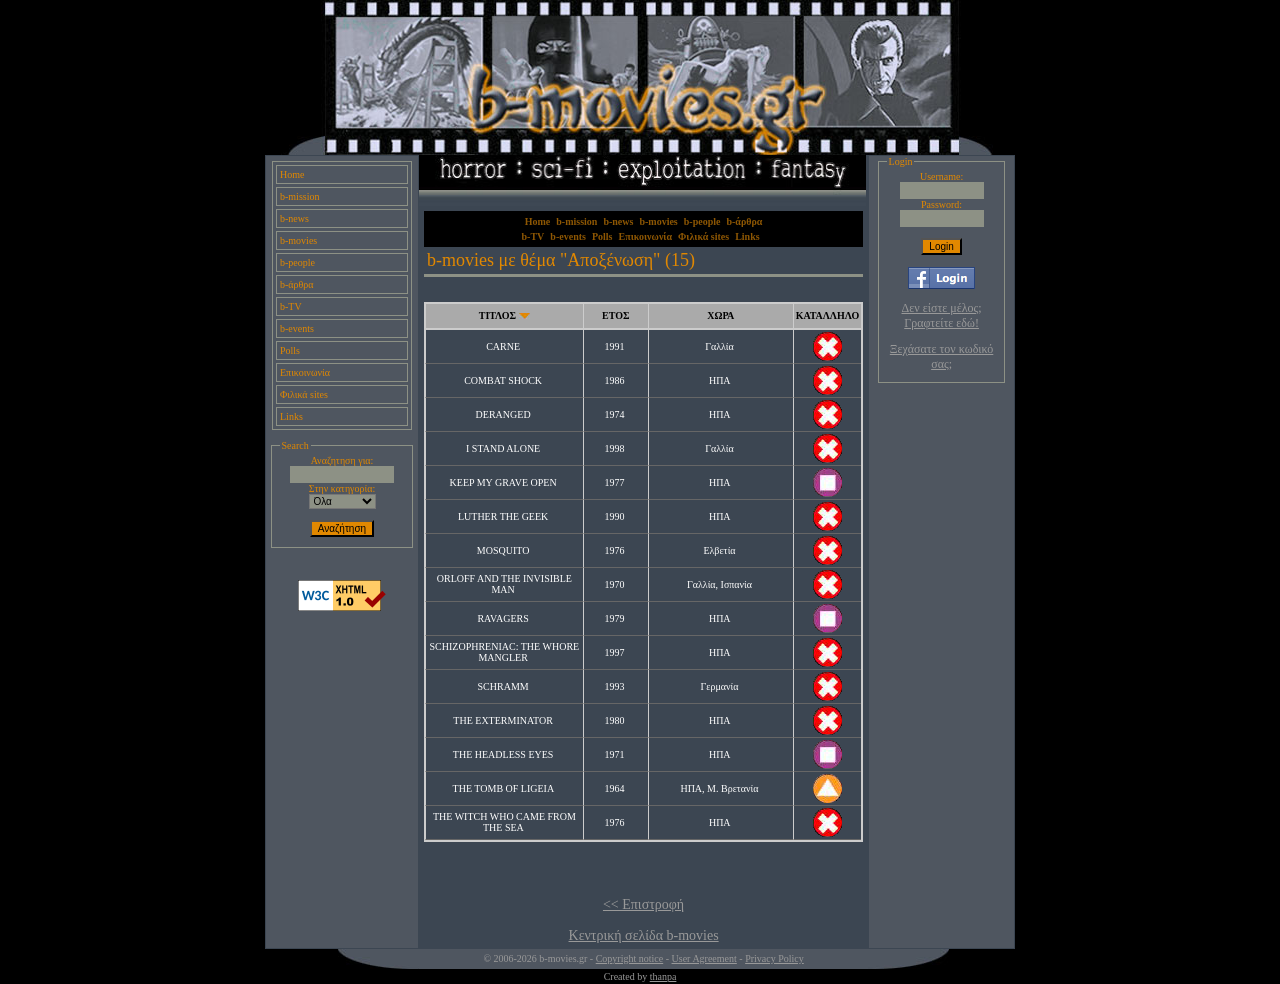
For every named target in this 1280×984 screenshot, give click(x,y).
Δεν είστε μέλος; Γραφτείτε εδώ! (942, 315)
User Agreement (704, 958)
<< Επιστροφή (643, 904)
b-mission (299, 196)
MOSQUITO (503, 550)
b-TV (291, 306)
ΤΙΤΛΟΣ (497, 315)
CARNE (503, 346)
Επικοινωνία (305, 372)
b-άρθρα (297, 284)
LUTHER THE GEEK (503, 516)
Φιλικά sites (304, 394)
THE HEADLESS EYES (503, 754)
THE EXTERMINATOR (503, 720)
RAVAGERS (502, 618)
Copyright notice (630, 958)
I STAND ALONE (503, 448)
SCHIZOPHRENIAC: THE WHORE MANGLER (505, 652)
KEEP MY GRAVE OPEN (503, 482)
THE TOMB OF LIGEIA (503, 788)
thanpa (663, 976)
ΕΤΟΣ (615, 315)
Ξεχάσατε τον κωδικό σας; (941, 356)
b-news (294, 218)
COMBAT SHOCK (503, 380)
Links (291, 416)
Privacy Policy (774, 958)
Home (292, 174)
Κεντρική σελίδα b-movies (644, 935)
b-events (297, 328)
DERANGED (503, 414)
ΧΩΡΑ (720, 315)
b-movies (298, 240)
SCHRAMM (503, 686)
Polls (290, 350)
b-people (297, 262)
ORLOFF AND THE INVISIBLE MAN (504, 584)
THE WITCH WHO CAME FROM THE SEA (504, 822)
